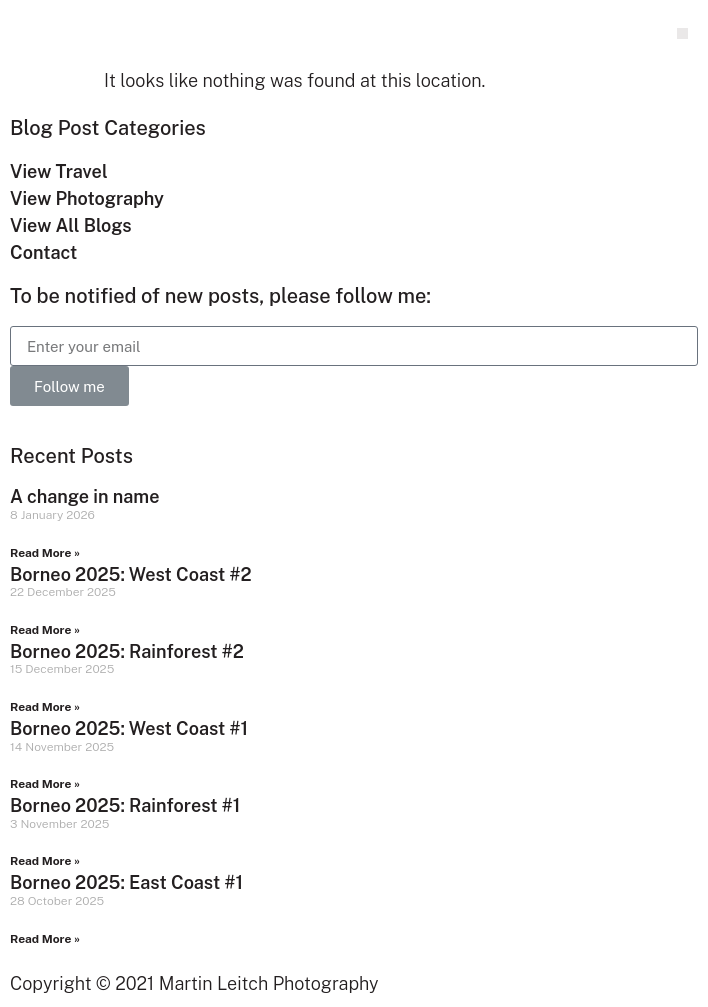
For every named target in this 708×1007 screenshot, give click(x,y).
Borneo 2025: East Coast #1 (126, 882)
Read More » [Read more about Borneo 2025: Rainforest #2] (45, 707)
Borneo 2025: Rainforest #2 (127, 651)
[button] (682, 33)
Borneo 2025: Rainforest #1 (125, 805)
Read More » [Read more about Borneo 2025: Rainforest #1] (45, 861)
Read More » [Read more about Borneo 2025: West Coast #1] (45, 784)
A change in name (84, 496)
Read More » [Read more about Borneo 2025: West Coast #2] (45, 630)
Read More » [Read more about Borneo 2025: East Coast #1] (45, 939)
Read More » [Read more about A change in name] (45, 553)
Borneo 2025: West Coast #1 (129, 728)
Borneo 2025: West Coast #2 (131, 574)
